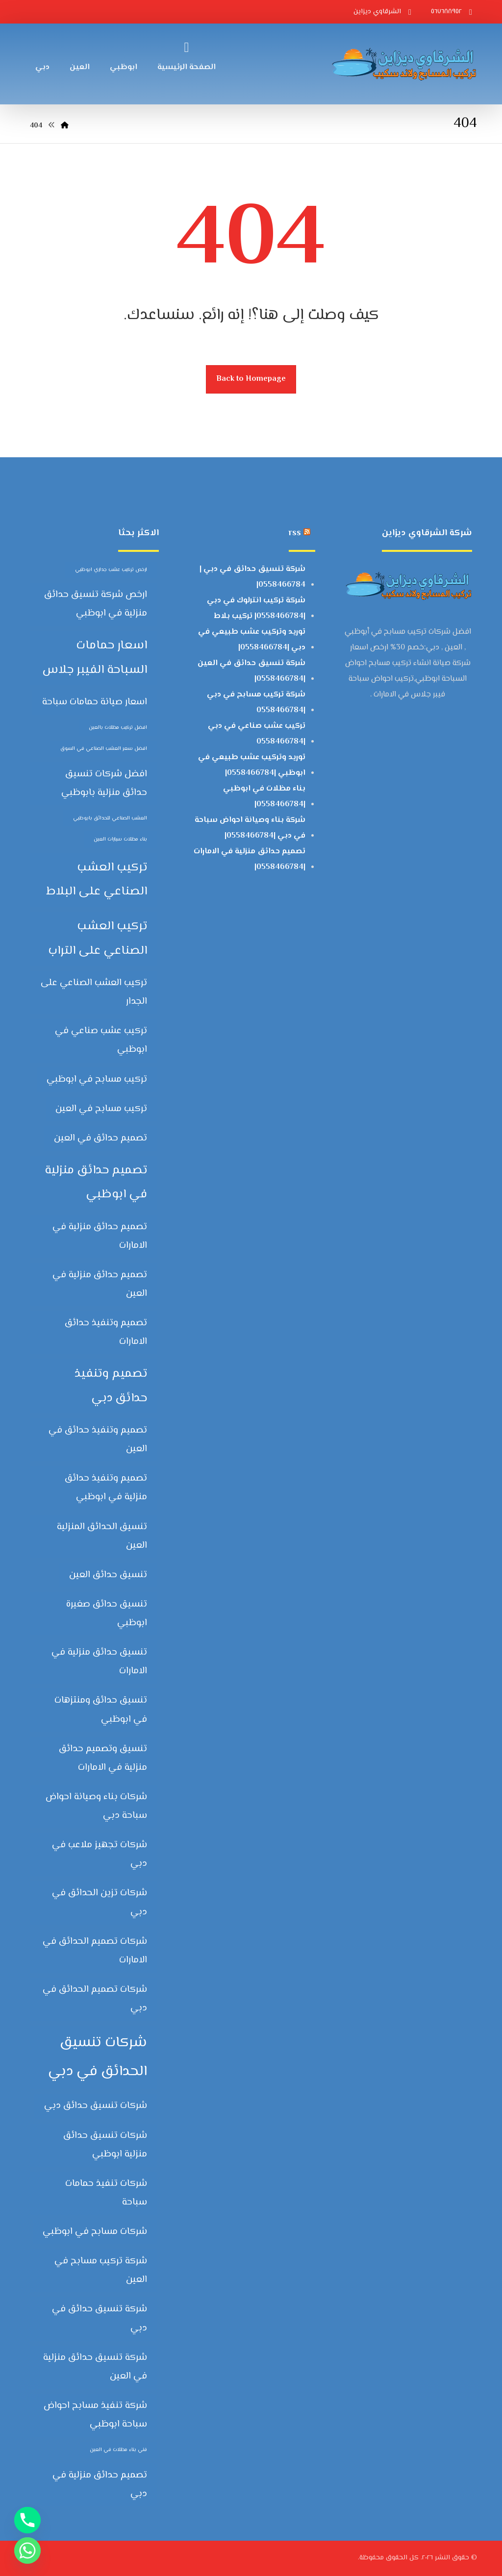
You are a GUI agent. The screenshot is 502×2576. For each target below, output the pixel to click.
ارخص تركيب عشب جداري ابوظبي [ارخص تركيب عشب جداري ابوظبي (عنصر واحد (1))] (111, 570)
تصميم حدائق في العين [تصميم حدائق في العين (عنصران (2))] (100, 1138)
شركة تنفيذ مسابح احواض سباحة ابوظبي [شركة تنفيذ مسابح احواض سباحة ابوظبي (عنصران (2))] (95, 2415)
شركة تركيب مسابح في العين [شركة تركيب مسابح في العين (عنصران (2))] (100, 2270)
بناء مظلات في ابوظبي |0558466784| (264, 797)
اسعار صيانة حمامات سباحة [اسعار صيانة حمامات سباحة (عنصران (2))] (94, 702)
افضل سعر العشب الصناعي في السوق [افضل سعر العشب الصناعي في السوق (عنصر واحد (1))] (103, 748)
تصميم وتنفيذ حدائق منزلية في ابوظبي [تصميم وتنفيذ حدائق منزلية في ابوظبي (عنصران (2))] (106, 1487)
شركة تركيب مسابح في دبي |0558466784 (256, 703)
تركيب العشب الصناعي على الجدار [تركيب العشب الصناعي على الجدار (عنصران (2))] (94, 992)
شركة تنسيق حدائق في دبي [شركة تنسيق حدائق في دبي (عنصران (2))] (99, 2318)
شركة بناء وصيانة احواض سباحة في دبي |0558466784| (250, 828)
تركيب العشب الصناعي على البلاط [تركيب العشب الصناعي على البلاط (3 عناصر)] (96, 879)
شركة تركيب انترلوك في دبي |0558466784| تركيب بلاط (256, 608)
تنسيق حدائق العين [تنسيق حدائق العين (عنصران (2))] (108, 1575)
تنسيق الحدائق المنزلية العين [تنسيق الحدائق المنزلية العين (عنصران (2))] (102, 1536)
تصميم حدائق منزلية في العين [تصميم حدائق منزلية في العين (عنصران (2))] (99, 1284)
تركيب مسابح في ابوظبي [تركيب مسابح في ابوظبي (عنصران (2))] (97, 1079)
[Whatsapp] (27, 2550)
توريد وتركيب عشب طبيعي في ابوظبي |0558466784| (251, 765)
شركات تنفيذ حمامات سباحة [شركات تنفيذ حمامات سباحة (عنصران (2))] (106, 2193)
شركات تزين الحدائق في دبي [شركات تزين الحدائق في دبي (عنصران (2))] (99, 1902)
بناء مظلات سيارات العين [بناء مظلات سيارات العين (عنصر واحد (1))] (120, 839)
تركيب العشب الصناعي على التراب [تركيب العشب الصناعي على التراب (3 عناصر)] (97, 938)
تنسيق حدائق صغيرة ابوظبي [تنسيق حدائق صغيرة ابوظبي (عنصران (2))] (106, 1613)
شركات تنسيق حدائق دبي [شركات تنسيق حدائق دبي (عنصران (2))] (95, 2106)
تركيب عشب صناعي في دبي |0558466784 (256, 734)
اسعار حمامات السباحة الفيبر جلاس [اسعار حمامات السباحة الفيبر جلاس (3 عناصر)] (94, 657)
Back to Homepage (251, 379)
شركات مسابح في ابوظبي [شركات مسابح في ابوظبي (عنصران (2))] (95, 2232)
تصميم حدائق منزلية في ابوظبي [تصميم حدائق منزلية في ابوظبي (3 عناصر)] (96, 1182)
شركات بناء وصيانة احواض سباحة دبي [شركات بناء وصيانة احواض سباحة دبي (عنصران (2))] (96, 1806)
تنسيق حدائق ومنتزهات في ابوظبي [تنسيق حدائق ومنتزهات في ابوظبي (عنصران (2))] (100, 1709)
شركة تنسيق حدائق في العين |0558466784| (251, 671)
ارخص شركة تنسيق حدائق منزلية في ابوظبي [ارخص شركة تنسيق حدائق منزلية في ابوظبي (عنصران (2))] (95, 604)
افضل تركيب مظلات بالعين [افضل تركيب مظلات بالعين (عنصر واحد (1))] (118, 727)
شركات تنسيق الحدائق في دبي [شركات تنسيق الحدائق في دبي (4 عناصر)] (97, 2057)
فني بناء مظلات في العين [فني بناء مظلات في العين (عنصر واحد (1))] (118, 2450)
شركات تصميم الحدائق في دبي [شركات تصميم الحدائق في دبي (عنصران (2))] (95, 1998)
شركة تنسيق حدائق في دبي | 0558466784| (252, 577)
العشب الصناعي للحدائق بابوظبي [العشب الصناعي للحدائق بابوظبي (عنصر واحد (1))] (110, 818)
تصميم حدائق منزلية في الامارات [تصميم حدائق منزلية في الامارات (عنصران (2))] (99, 1236)
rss (295, 533)
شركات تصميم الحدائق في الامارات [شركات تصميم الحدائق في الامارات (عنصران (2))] (95, 1950)
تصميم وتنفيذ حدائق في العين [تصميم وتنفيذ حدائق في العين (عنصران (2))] (98, 1439)
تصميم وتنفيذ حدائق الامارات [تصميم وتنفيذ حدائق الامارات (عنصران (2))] (106, 1332)
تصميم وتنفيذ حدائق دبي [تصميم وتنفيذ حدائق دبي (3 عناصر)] (111, 1385)
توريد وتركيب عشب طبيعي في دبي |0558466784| (251, 640)
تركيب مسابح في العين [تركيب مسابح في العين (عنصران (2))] (101, 1109)
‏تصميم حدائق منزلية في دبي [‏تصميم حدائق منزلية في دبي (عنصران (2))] (99, 2484)
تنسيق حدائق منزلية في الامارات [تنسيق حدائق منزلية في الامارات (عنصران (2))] (99, 1661)
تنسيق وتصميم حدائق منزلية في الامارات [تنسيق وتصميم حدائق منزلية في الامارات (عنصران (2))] (103, 1758)
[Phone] (27, 2520)
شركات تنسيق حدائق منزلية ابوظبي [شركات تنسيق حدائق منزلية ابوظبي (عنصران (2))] (105, 2145)
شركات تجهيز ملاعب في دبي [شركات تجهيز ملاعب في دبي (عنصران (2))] (99, 1854)
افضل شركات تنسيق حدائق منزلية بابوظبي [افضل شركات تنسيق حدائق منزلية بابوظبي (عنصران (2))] (104, 783)
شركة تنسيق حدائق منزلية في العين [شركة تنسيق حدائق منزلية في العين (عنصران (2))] (95, 2367)
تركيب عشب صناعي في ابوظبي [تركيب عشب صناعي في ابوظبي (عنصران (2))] (101, 1040)
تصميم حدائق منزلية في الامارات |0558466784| (249, 859)
